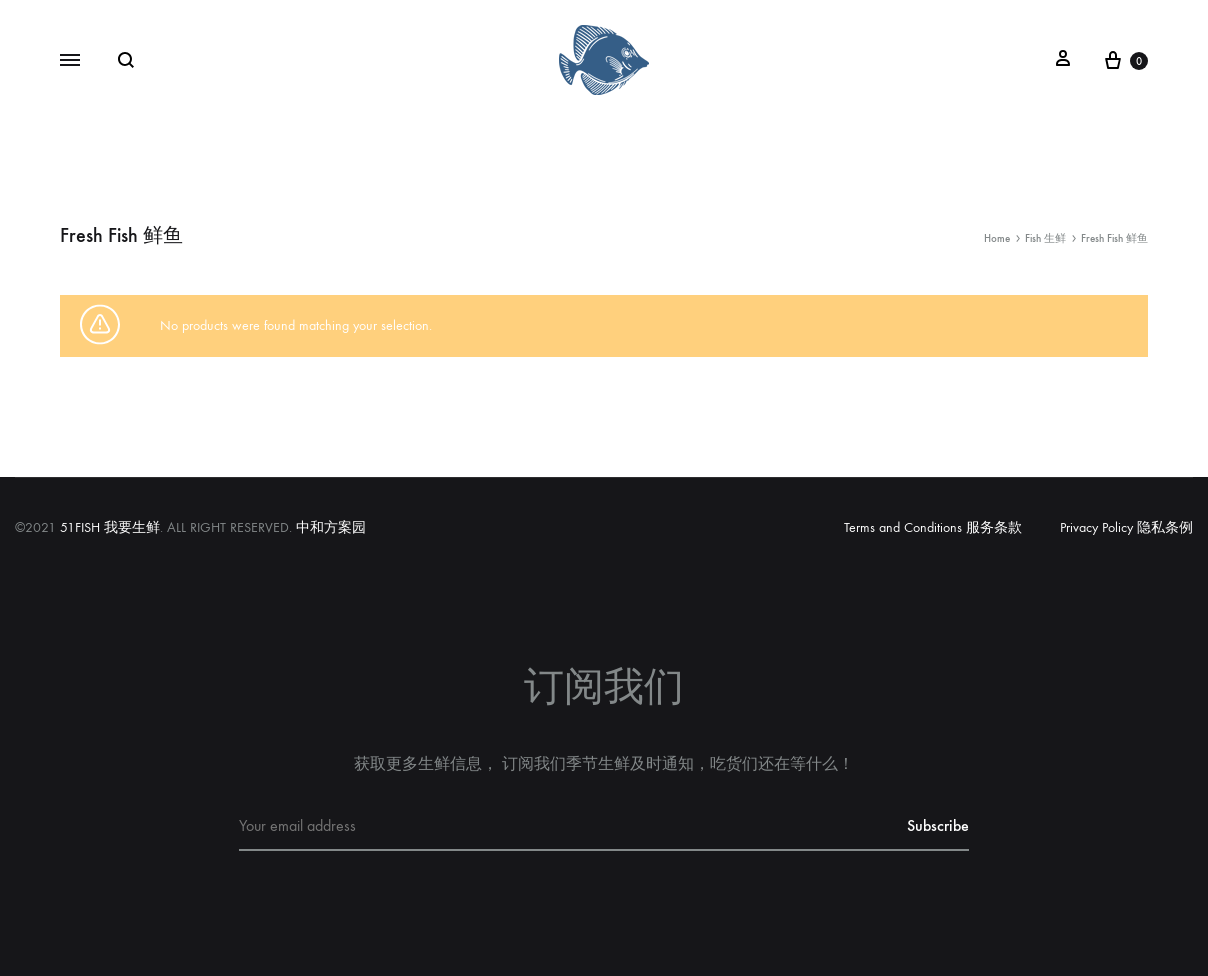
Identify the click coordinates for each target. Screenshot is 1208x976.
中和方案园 (331, 527)
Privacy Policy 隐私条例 (1126, 527)
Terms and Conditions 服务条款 (933, 527)
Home (997, 238)
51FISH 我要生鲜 (110, 527)
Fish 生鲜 (1045, 238)
